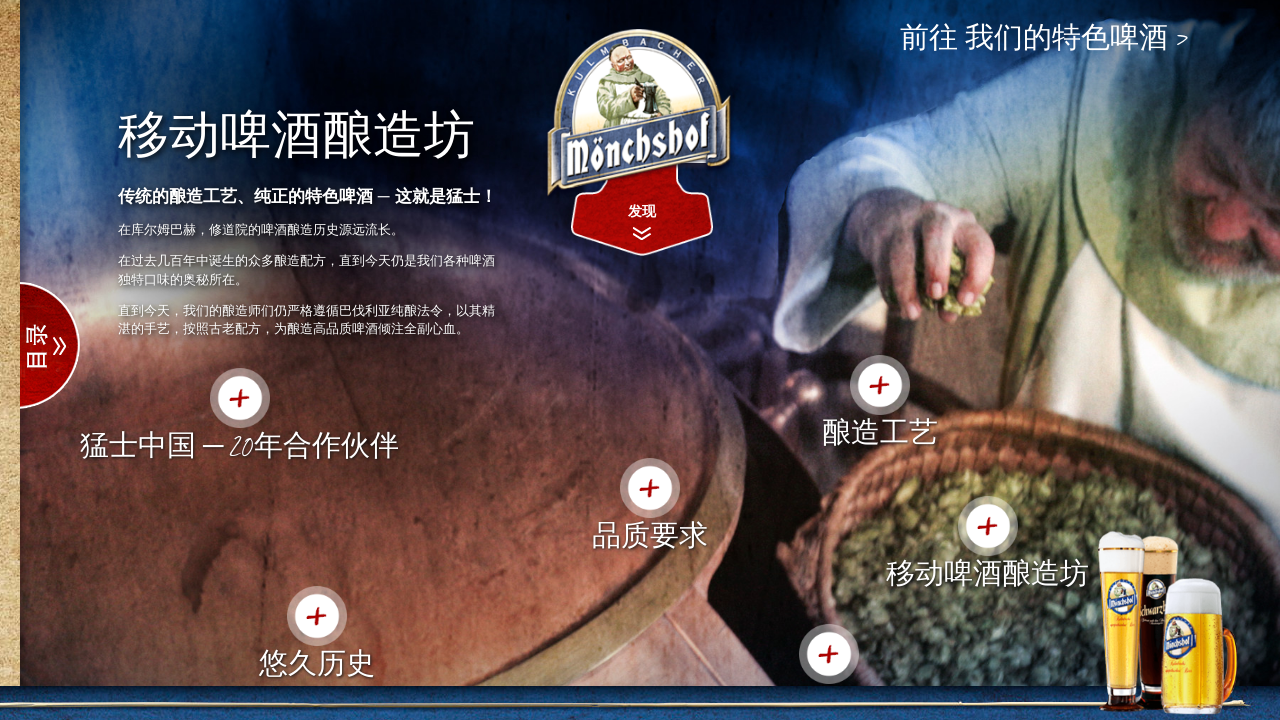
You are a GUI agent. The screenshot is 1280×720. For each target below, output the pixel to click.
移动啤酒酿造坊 (987, 572)
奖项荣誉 (829, 700)
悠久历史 (317, 662)
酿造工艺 (880, 431)
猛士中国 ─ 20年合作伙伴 (239, 444)
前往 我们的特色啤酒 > (1045, 38)
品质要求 (650, 534)
